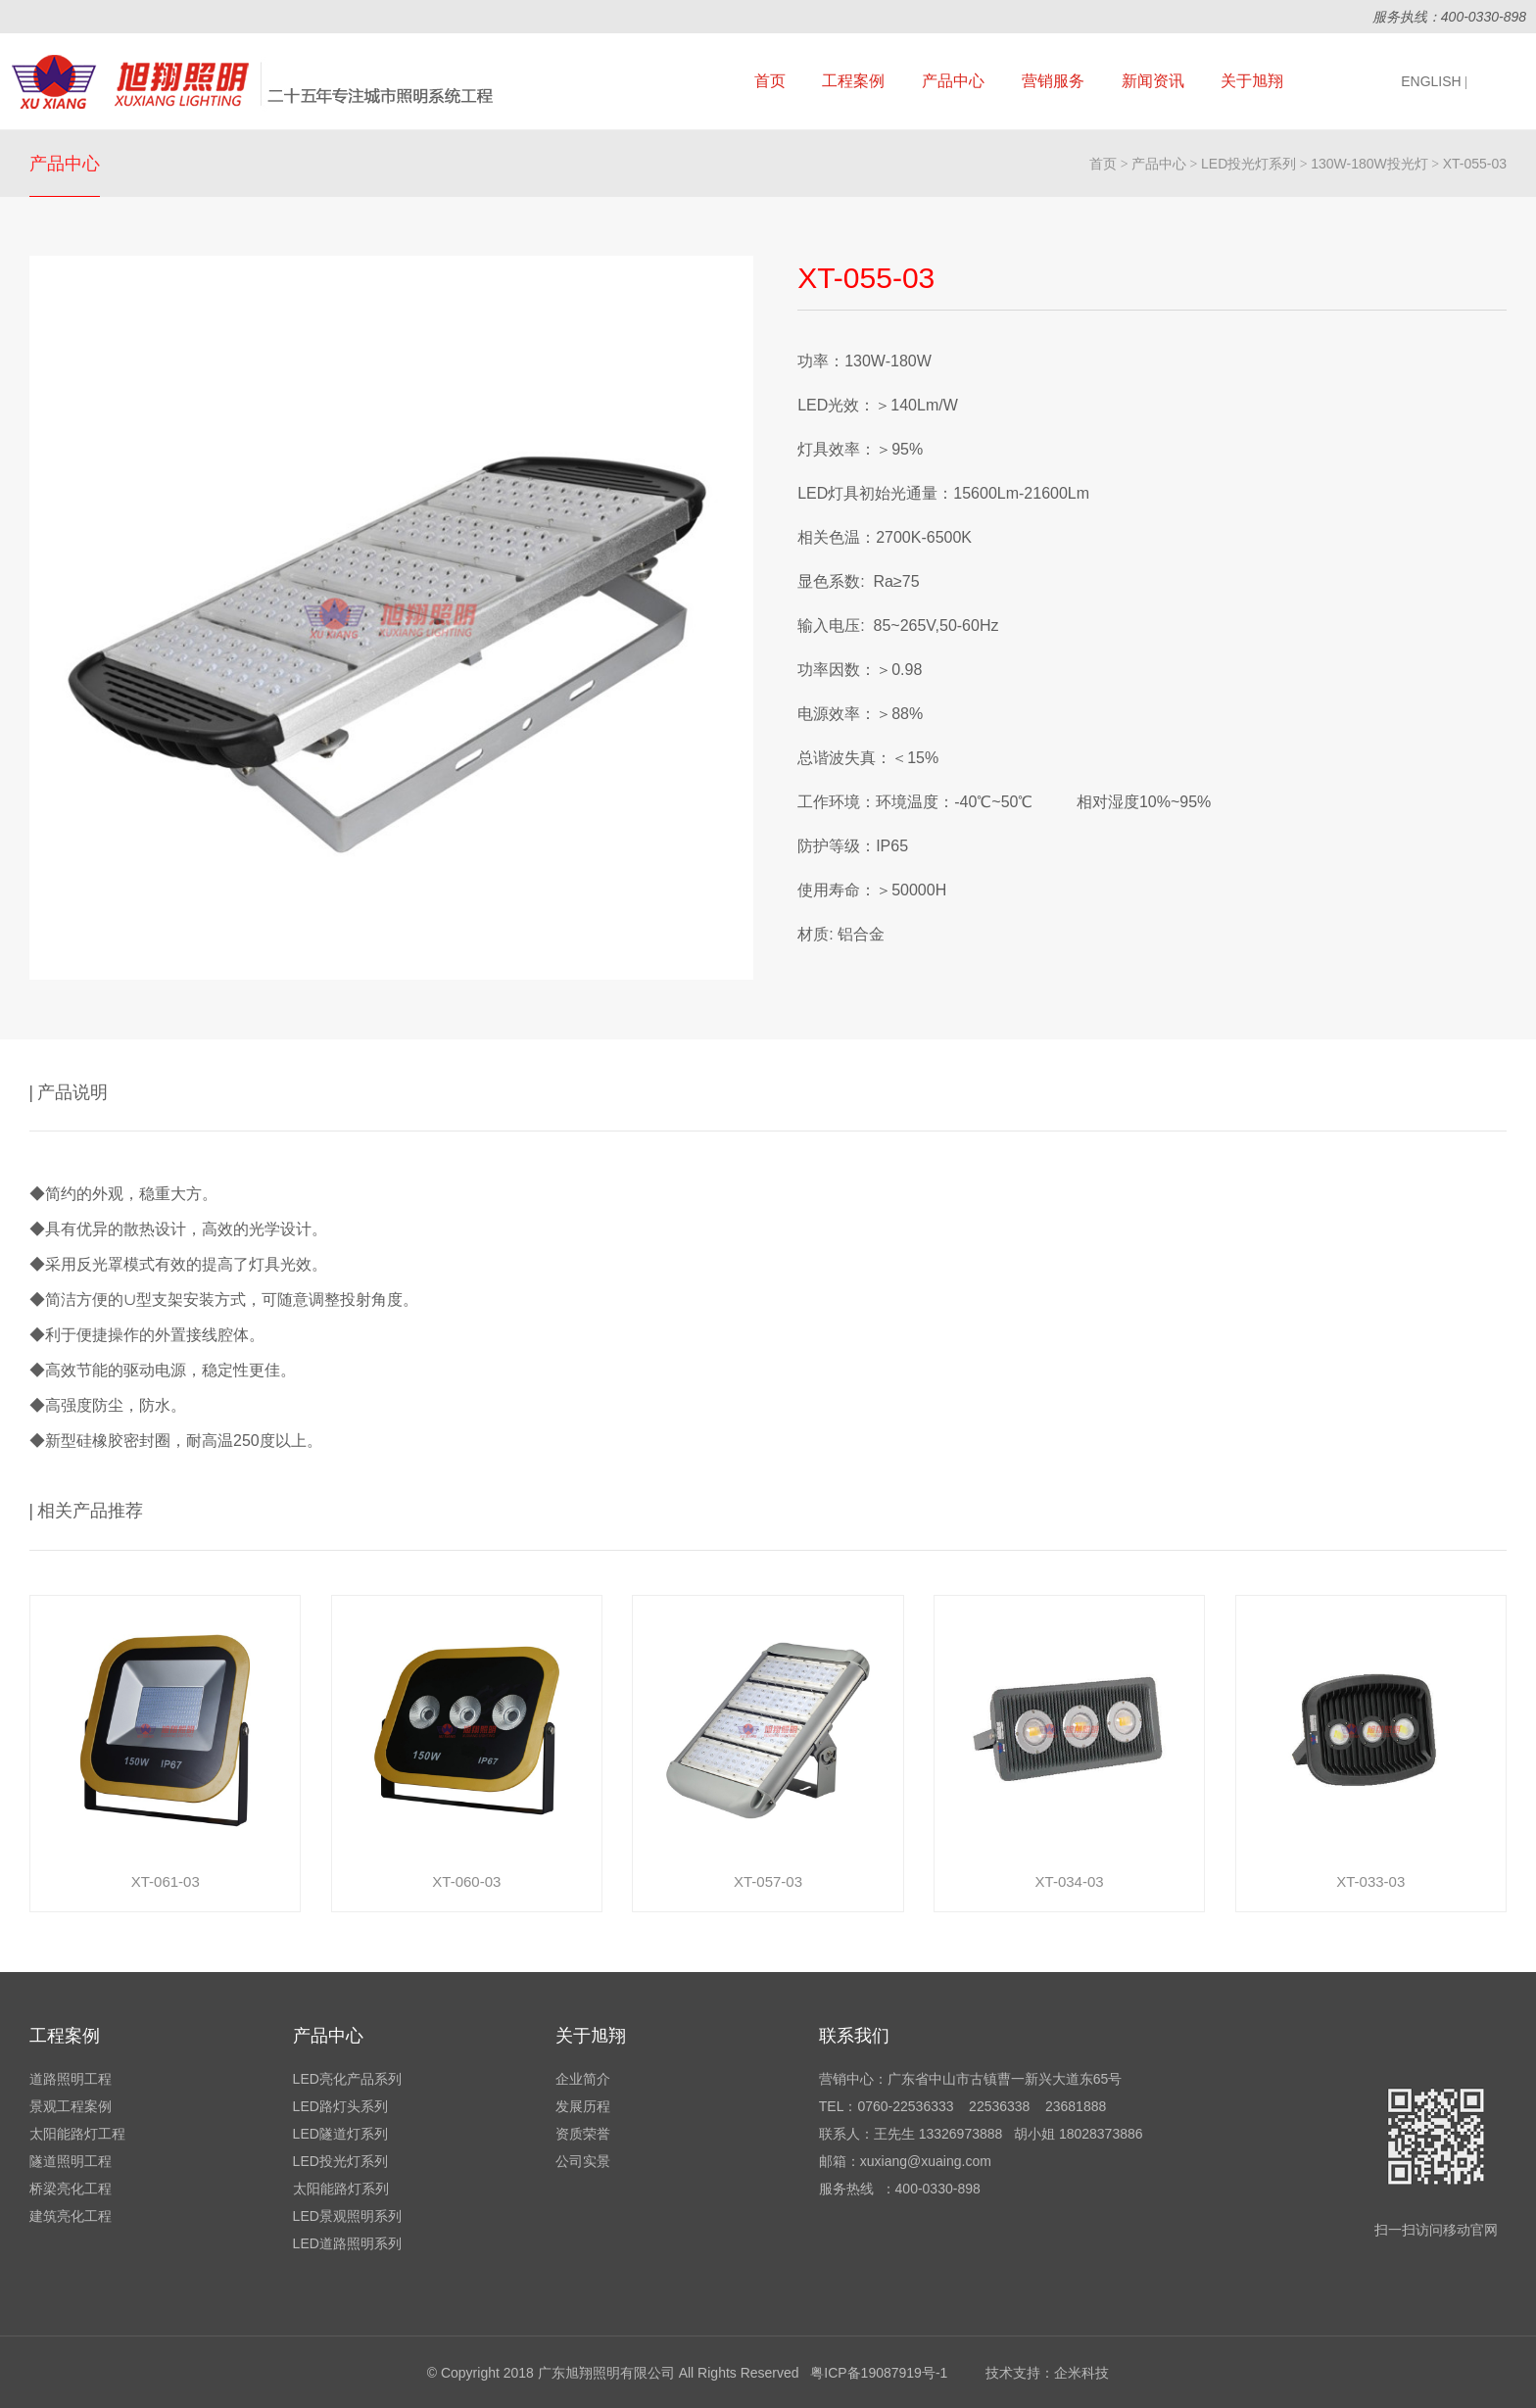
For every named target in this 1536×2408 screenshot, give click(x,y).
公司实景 (582, 2161)
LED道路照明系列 (347, 2243)
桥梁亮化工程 (70, 2188)
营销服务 (1053, 80)
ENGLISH (1434, 81)
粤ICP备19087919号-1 (878, 2373)
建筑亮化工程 (70, 2216)
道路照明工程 (70, 2079)
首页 (770, 80)
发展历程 (582, 2106)
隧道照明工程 (70, 2161)
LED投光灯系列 (1248, 163)
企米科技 (1081, 2373)
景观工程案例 (70, 2106)
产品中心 (953, 80)
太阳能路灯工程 (77, 2134)
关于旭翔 (1252, 80)
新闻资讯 (1153, 80)
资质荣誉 (582, 2134)
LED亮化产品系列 (347, 2079)
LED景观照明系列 (347, 2216)
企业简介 (582, 2079)
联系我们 (854, 2036)
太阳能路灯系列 (341, 2188)
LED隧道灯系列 (340, 2134)
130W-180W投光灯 (1369, 163)
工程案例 (853, 80)
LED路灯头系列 (340, 2106)
